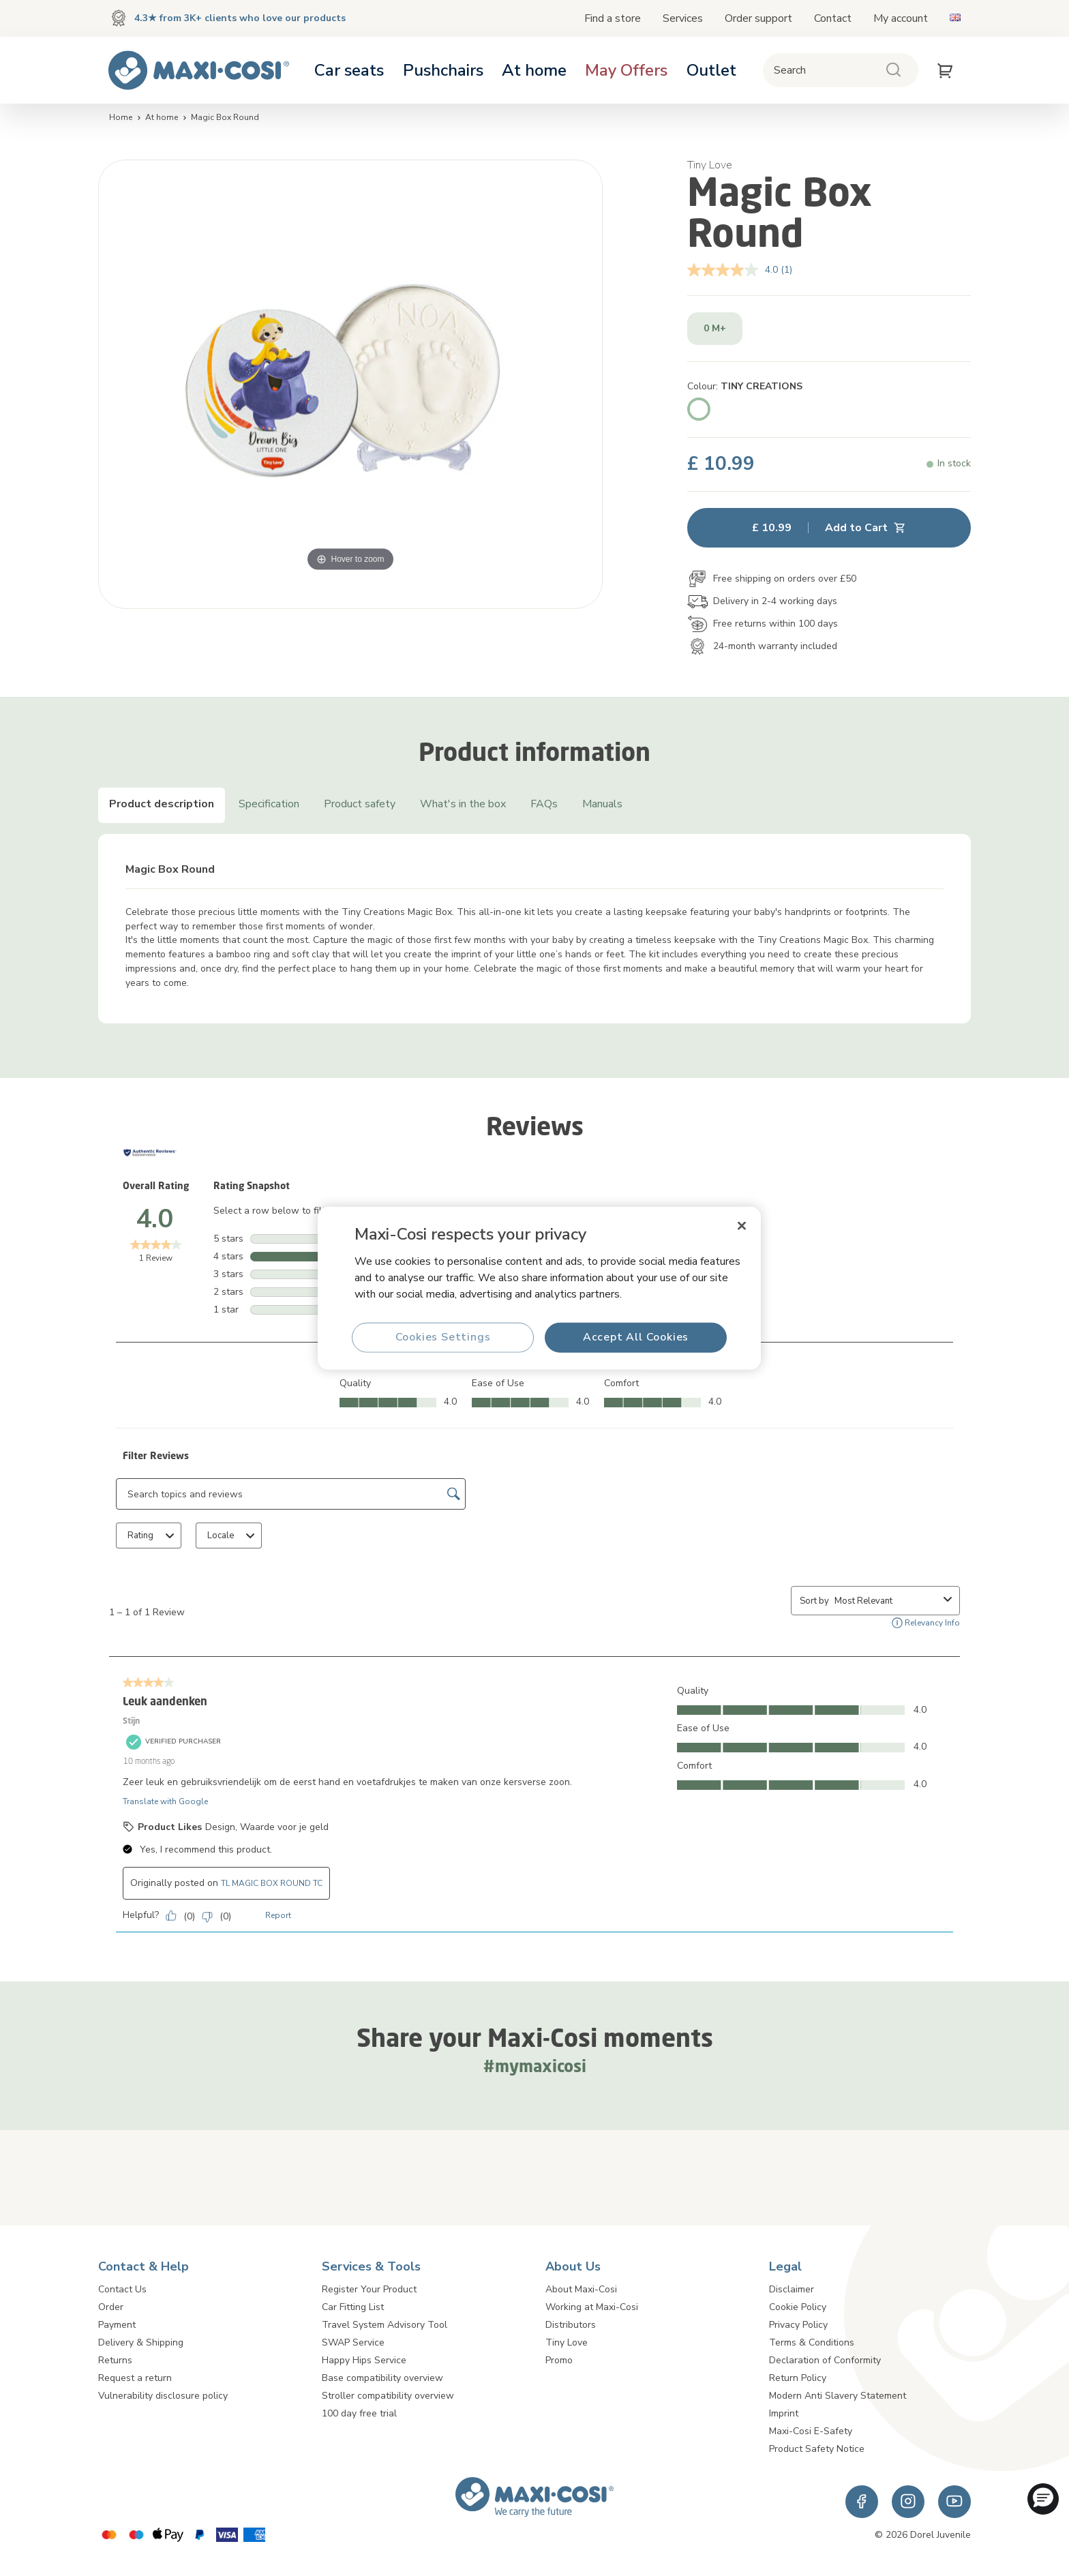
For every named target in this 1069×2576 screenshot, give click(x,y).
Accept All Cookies (636, 1337)
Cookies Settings (443, 1337)
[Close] (742, 1226)
